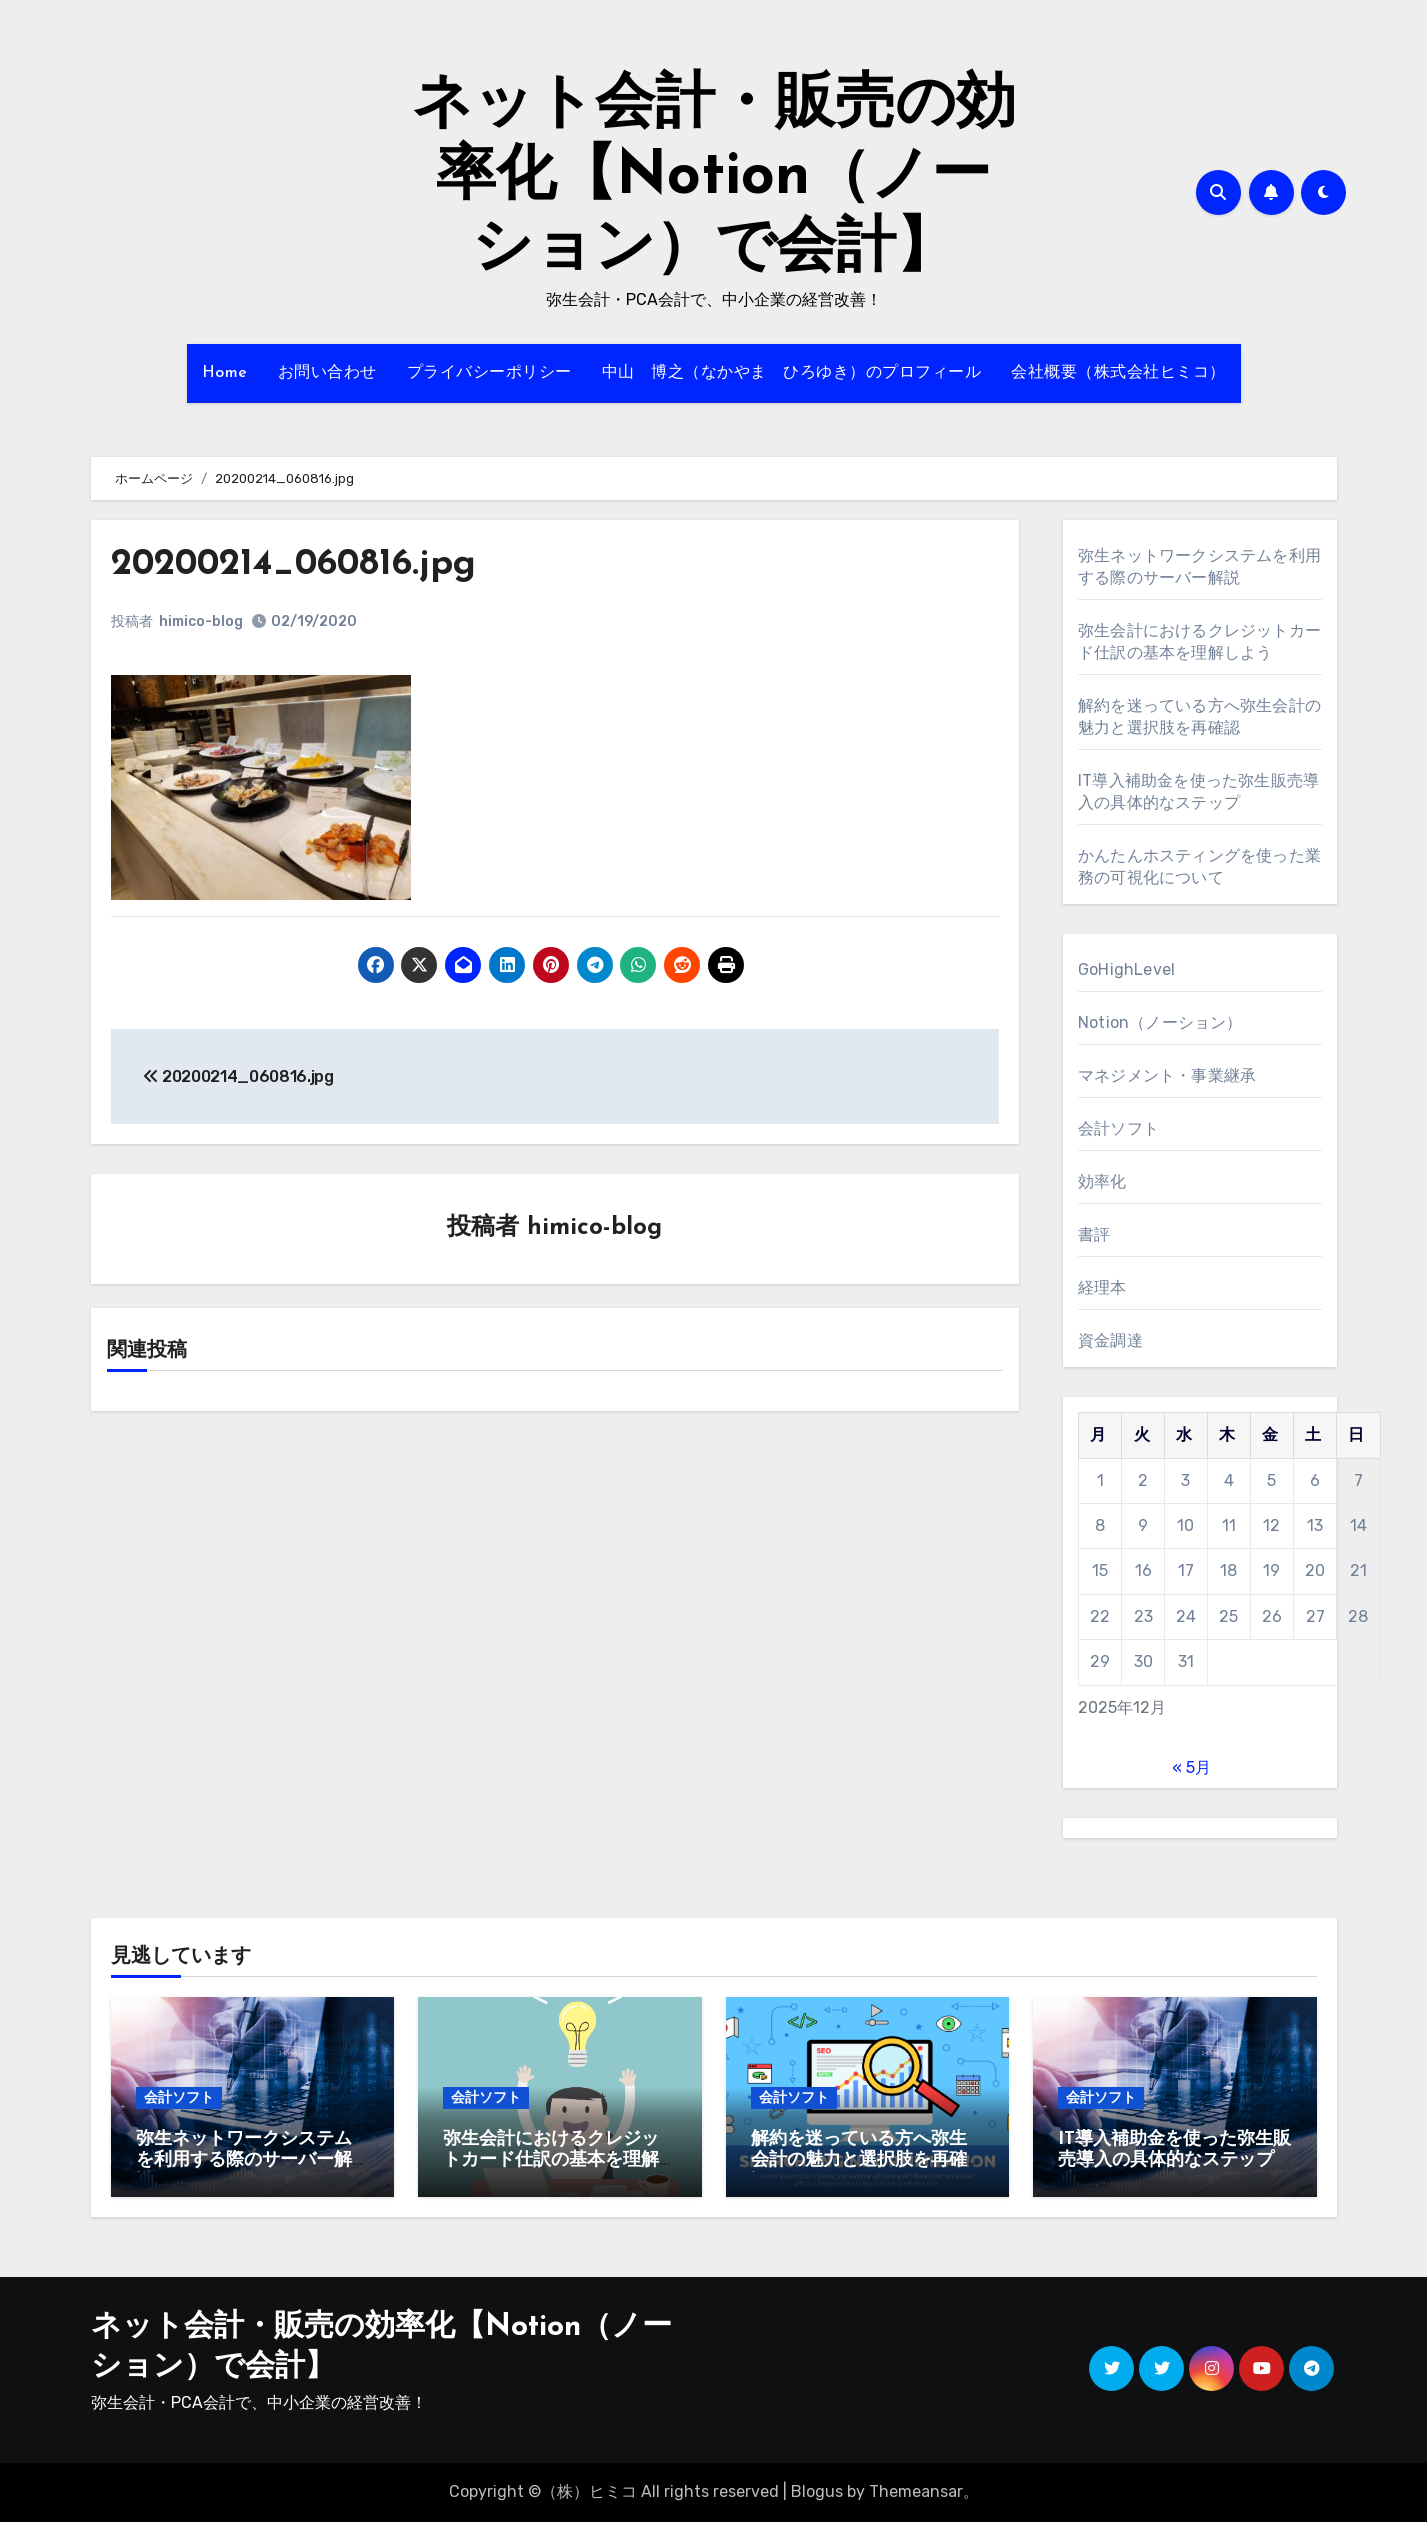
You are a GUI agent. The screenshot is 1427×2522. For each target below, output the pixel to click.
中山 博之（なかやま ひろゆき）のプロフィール (792, 373)
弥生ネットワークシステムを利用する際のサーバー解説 (244, 2161)
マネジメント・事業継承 (1167, 1075)
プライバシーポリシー (489, 373)
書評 (1094, 1234)
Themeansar (916, 2491)
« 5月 (1191, 1767)
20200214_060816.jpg (301, 564)
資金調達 (1110, 1340)
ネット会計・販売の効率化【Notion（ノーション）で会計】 (714, 178)
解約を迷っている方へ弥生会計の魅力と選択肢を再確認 (859, 2161)
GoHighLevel (1126, 969)
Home (225, 373)
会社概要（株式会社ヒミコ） (1118, 373)
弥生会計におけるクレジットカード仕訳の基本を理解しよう (551, 2161)
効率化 (1102, 1181)
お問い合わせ (327, 373)
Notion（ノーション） (1160, 1022)
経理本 (1102, 1287)
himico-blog (202, 621)
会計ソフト (1118, 1128)
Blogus (817, 2491)
